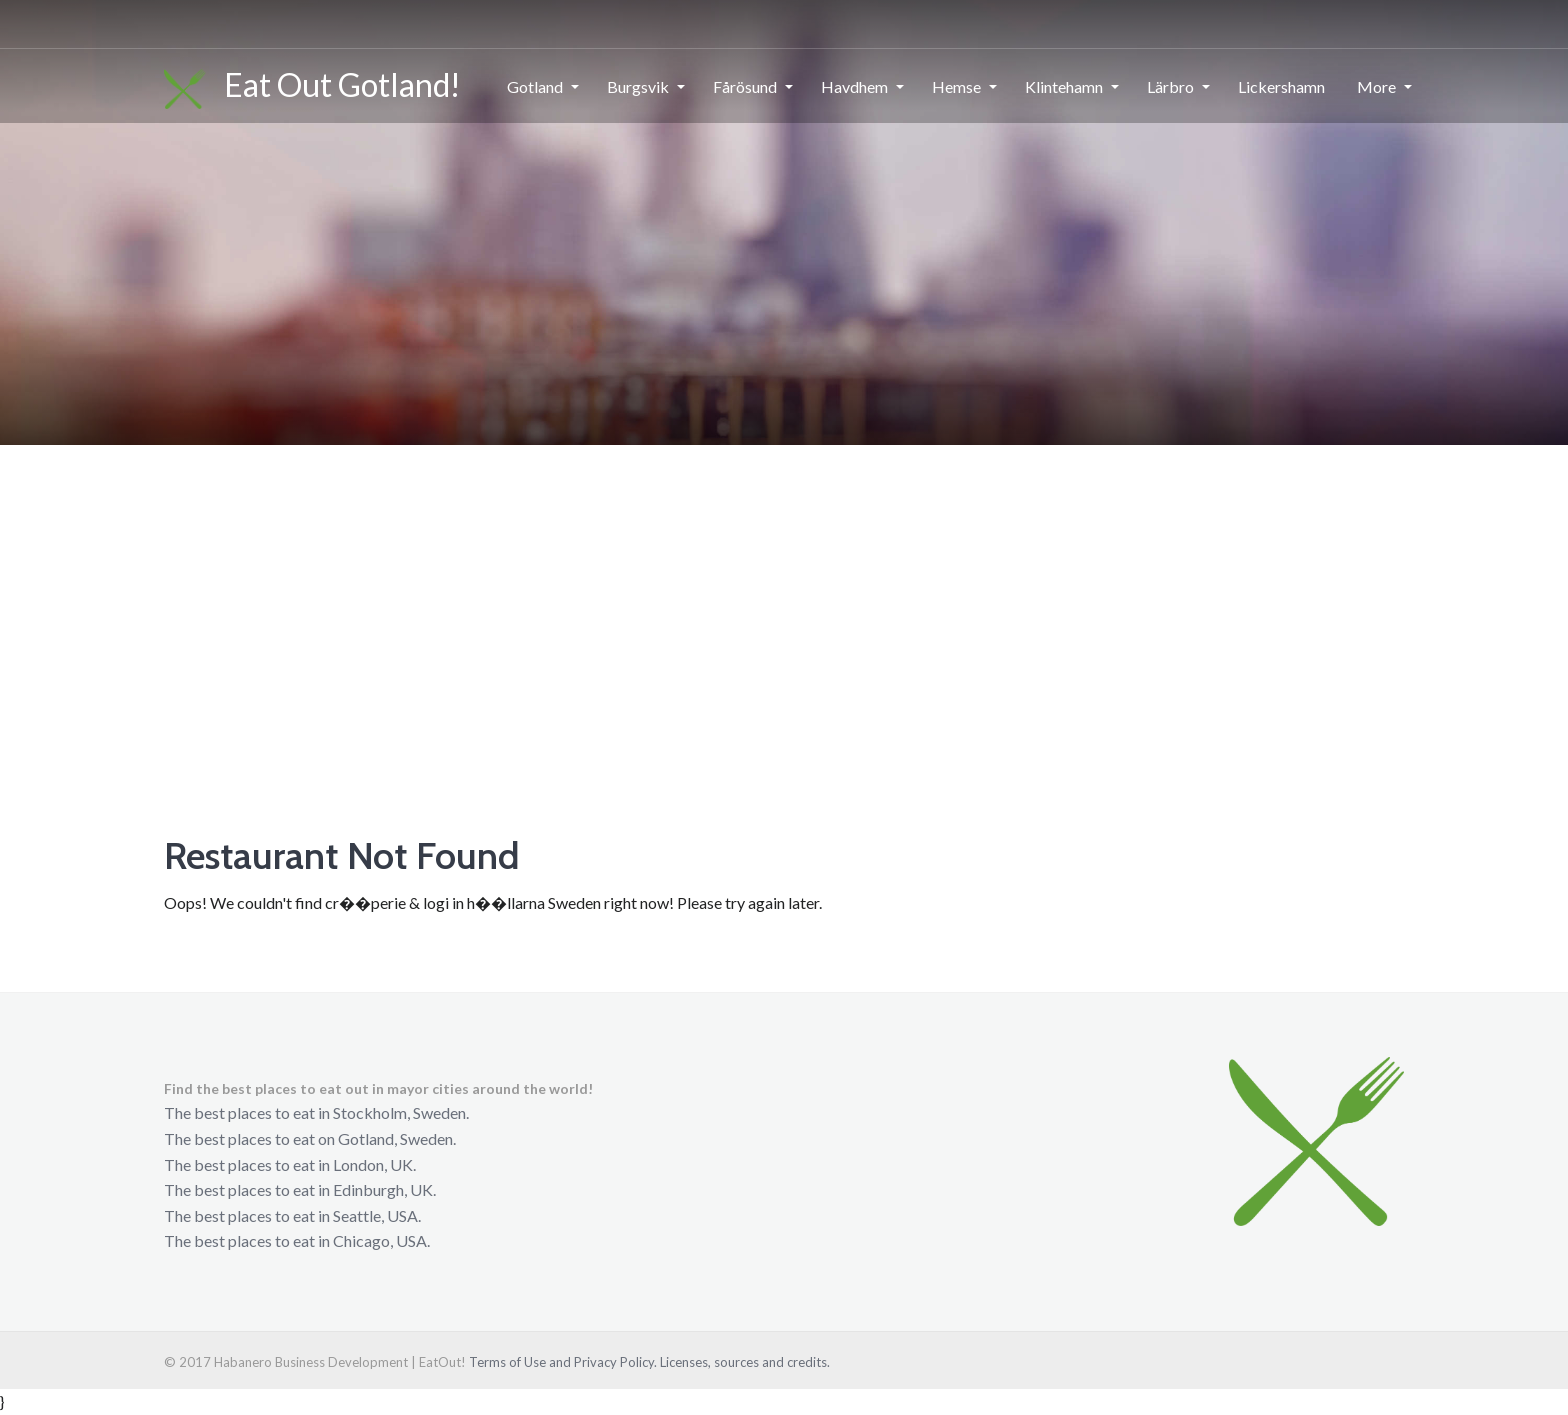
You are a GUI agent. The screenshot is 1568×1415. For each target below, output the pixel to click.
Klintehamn (1064, 86)
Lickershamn (1281, 86)
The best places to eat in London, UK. (290, 1164)
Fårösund (745, 86)
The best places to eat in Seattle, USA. (292, 1215)
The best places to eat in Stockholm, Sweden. (316, 1112)
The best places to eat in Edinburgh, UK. (300, 1189)
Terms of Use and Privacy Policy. (563, 1362)
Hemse (956, 86)
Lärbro (1170, 86)
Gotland (535, 86)
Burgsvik (638, 86)
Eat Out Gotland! (312, 87)
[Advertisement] (784, 595)
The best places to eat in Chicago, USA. (297, 1240)
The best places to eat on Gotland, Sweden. (310, 1138)
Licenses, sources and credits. (745, 1362)
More (1376, 86)
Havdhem (854, 86)
